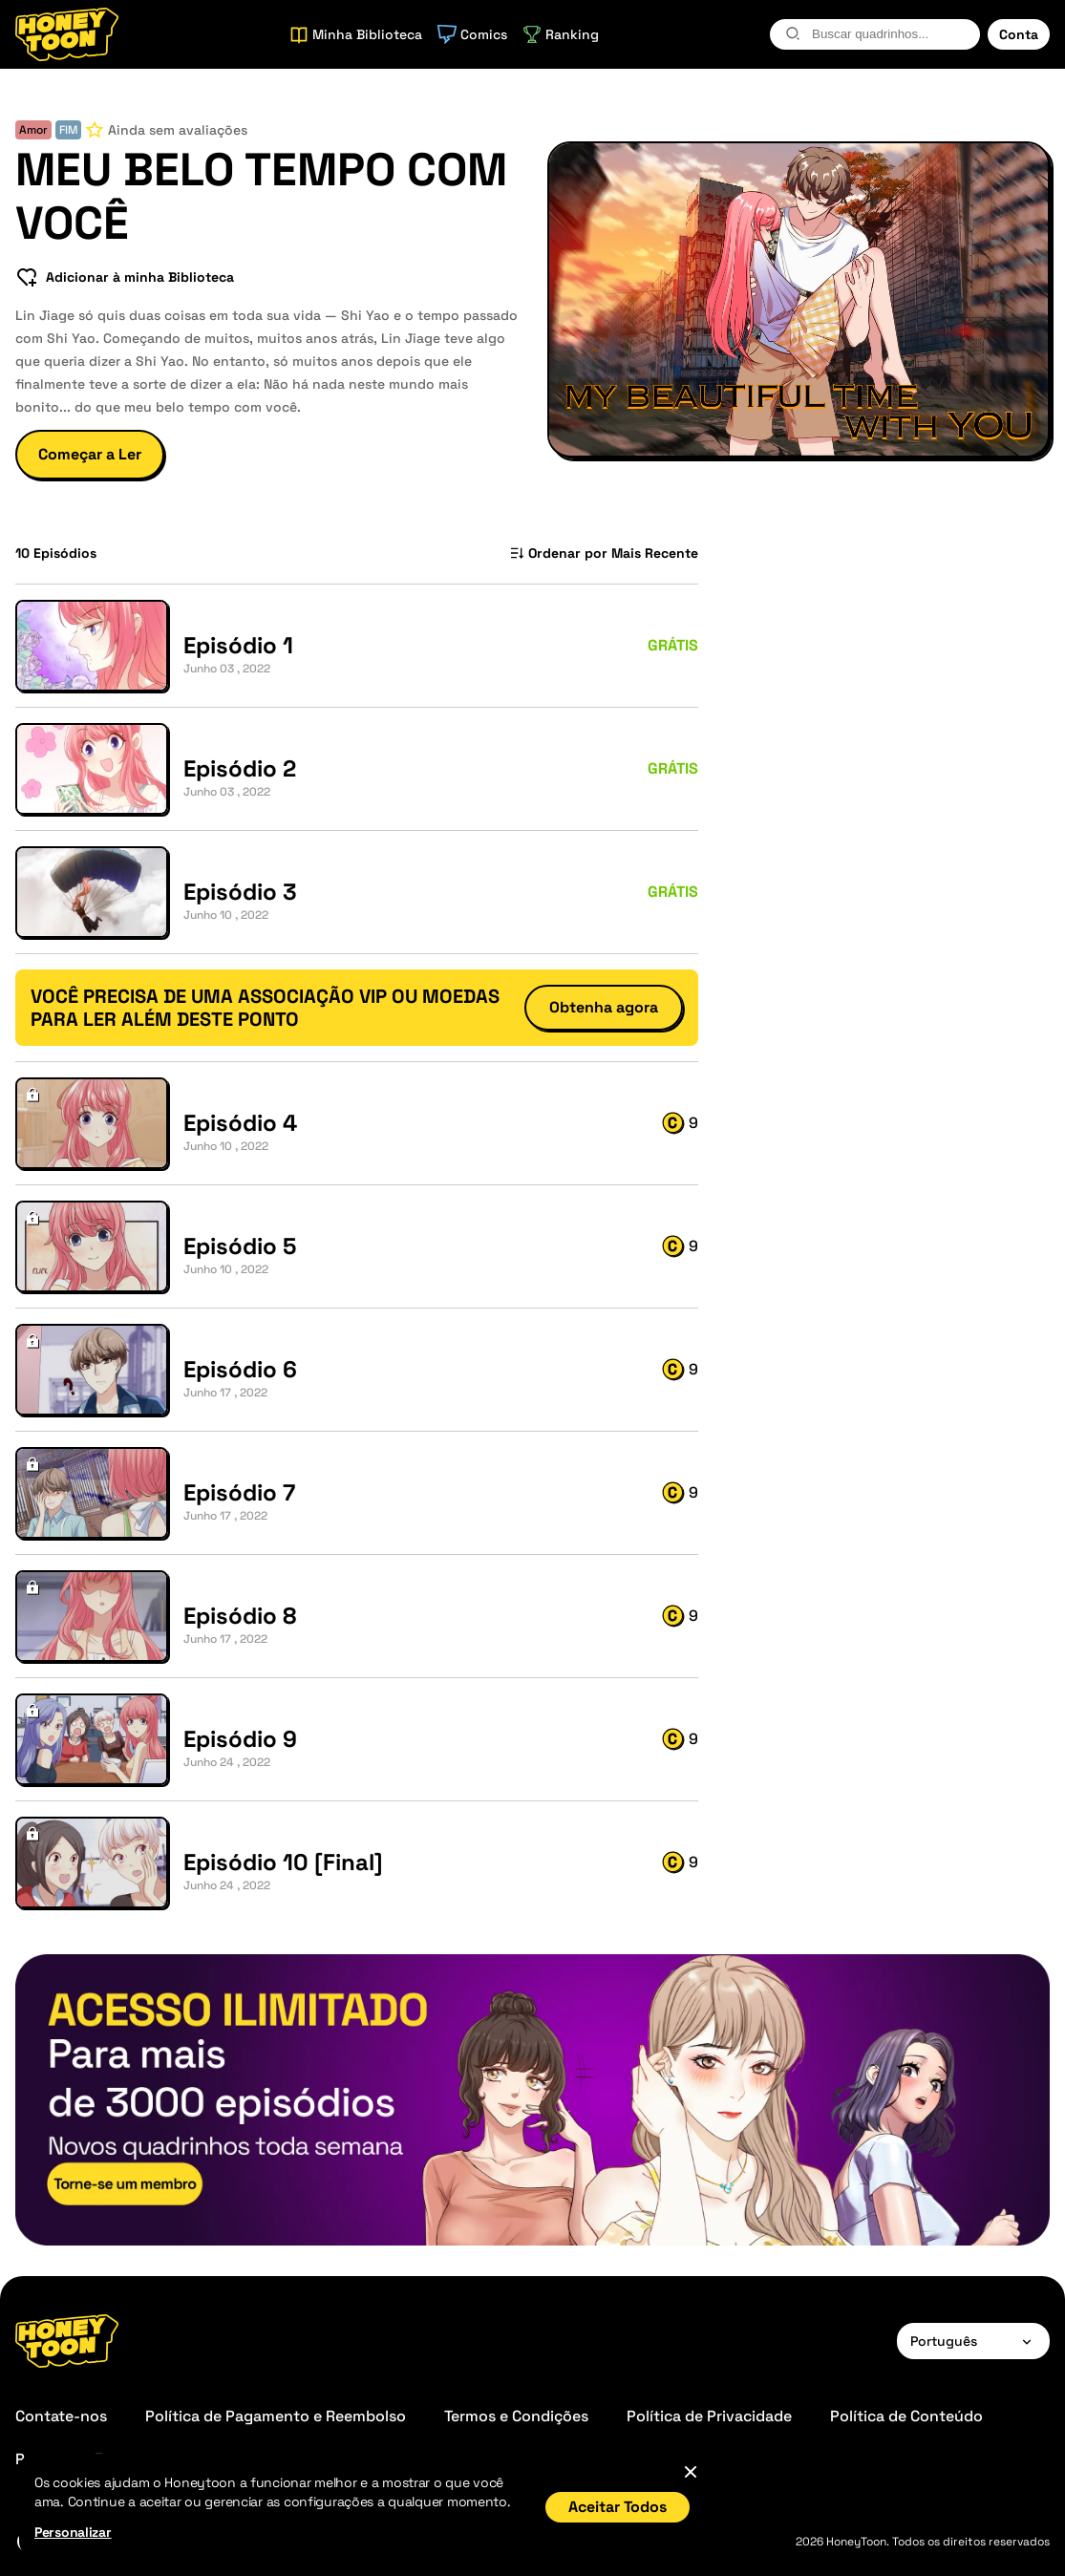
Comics (472, 34)
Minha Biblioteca (355, 34)
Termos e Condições (516, 2416)
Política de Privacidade (709, 2416)
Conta (1018, 34)
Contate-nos (61, 2416)
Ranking (560, 34)
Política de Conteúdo (906, 2416)
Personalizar (73, 2532)
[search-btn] (792, 33)
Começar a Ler (89, 454)
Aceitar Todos (617, 2507)
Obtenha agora (603, 1007)
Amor (33, 130)
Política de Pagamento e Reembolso (275, 2416)
